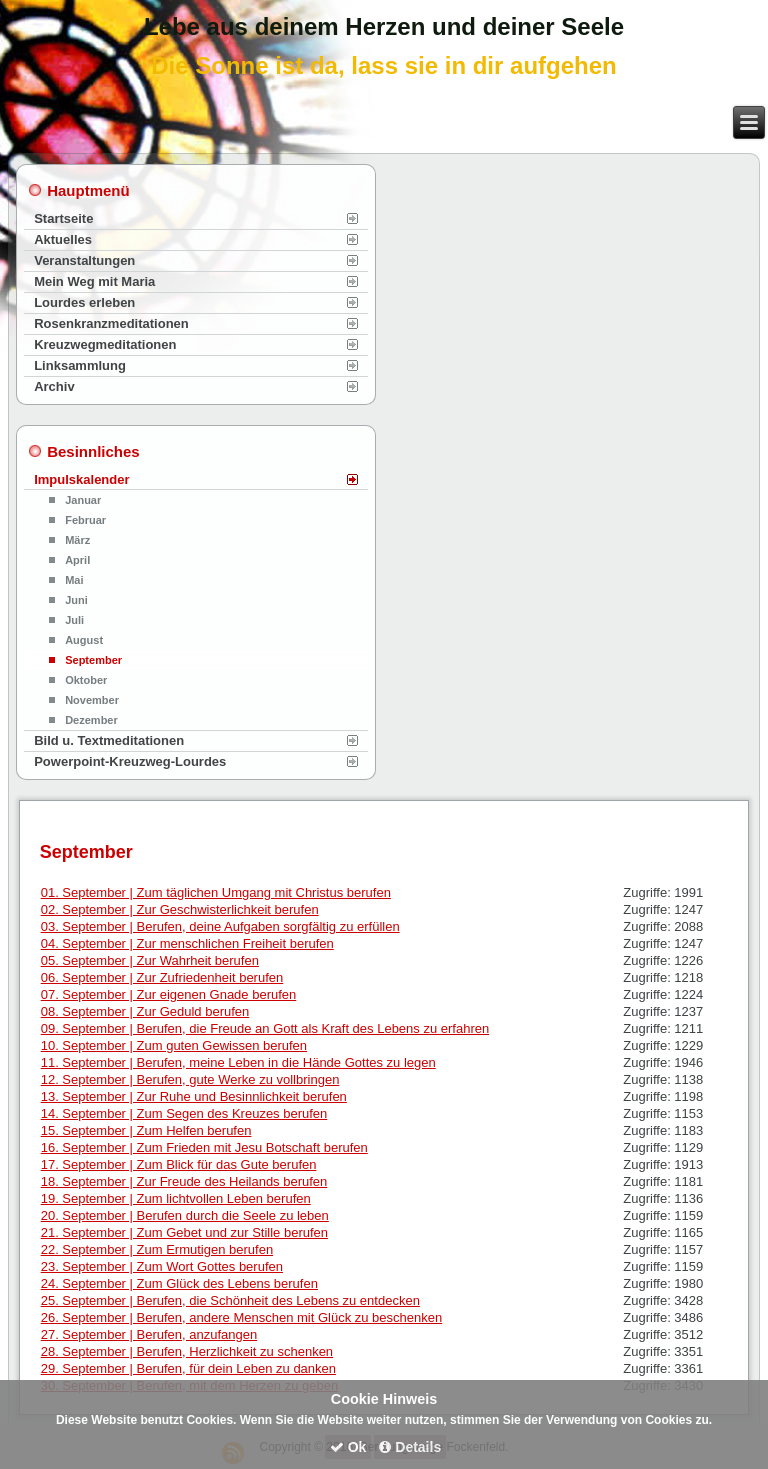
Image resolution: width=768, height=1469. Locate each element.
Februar (85, 520)
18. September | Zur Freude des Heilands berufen (184, 1181)
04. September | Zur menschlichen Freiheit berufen (187, 943)
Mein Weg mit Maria (94, 281)
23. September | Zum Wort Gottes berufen (162, 1266)
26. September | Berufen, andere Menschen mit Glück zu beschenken (242, 1317)
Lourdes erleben (84, 302)
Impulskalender (81, 479)
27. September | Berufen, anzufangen (149, 1334)
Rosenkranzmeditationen (111, 323)
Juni (76, 600)
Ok (348, 1447)
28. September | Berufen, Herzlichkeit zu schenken (187, 1351)
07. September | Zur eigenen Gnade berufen (169, 994)
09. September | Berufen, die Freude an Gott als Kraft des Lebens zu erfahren (265, 1028)
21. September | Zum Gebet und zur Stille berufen (184, 1232)
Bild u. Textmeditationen (109, 740)
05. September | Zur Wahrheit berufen (150, 960)
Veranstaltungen (84, 260)
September (93, 660)
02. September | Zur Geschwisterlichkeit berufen (180, 909)
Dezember (91, 720)
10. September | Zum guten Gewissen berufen (174, 1045)
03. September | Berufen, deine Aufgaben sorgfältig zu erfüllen (220, 926)
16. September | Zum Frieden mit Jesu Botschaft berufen (204, 1147)
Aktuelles (63, 239)
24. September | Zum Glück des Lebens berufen (179, 1283)
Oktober (86, 680)
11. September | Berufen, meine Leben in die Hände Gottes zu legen (238, 1062)
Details (410, 1447)
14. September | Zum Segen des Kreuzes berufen (184, 1113)
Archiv (54, 386)
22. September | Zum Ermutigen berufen (157, 1249)
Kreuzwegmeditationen (105, 344)
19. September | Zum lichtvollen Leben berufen (176, 1198)
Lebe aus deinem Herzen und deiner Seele (384, 26)
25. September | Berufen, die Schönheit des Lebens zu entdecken (230, 1300)
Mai (74, 580)
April (77, 560)
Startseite (63, 218)
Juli (74, 620)
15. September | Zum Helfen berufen (146, 1130)
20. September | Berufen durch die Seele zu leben (185, 1215)
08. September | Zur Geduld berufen (145, 1011)
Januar (83, 500)
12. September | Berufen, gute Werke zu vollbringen (190, 1079)
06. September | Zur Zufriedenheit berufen (162, 977)
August (84, 640)
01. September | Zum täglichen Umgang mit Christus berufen (216, 892)
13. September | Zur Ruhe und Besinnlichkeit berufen (194, 1096)
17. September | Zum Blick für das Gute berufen (179, 1164)
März (77, 540)
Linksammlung (80, 365)
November (92, 700)
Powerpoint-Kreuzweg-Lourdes (130, 761)
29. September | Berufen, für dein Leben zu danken (188, 1368)
